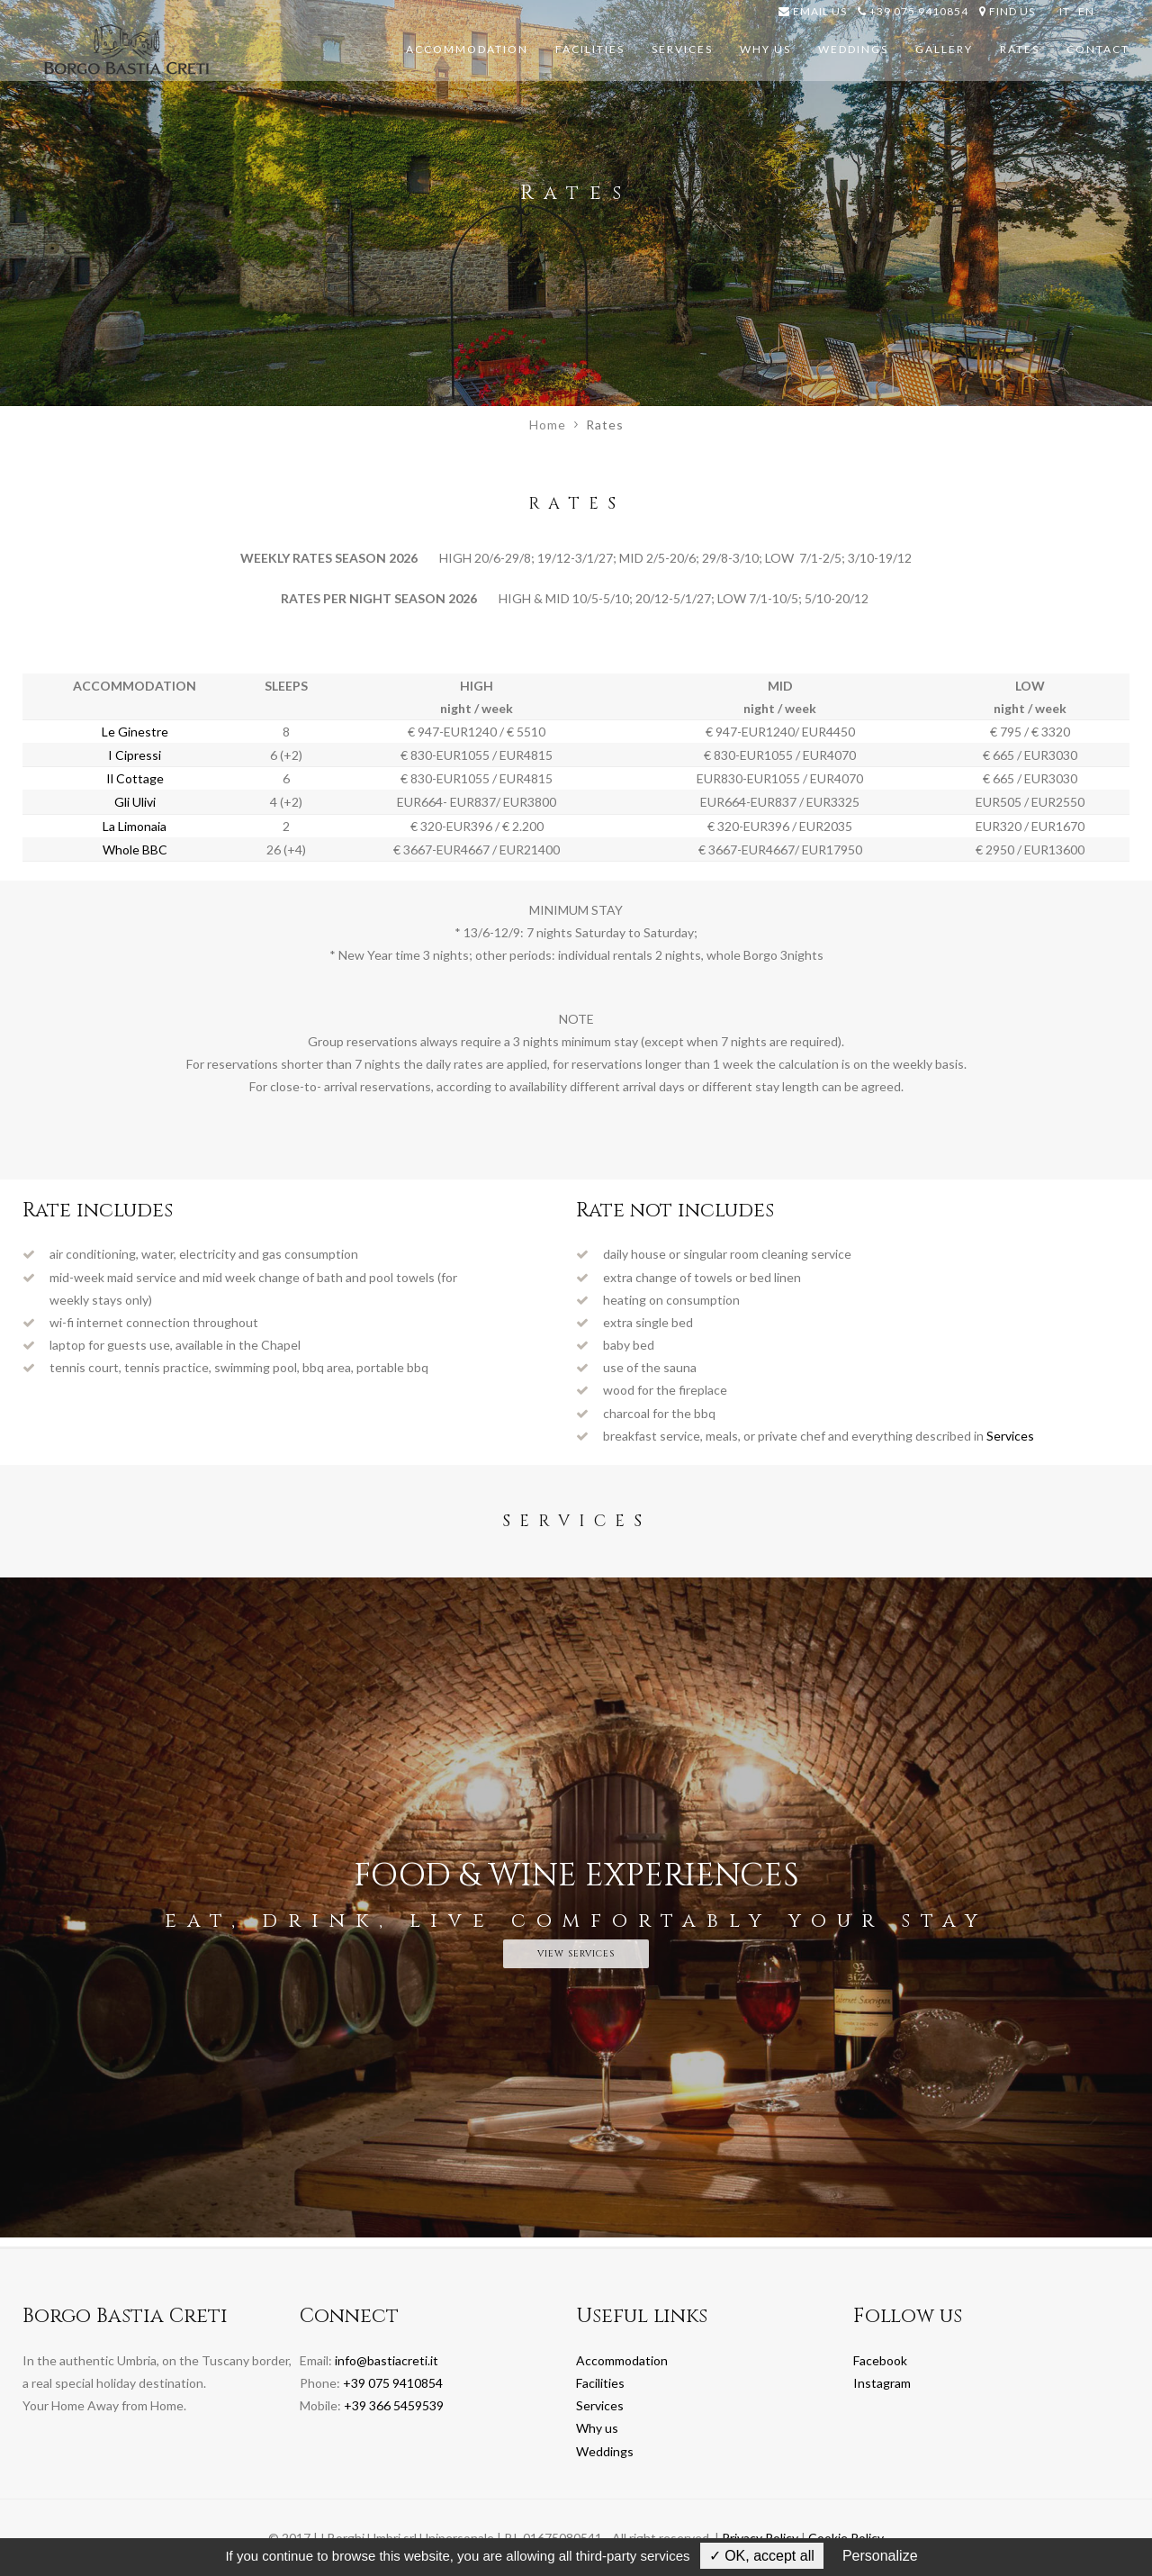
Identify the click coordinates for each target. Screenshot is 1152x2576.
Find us (1007, 11)
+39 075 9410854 (913, 11)
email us (812, 11)
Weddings (853, 49)
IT (1064, 11)
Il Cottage (135, 778)
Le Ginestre (135, 731)
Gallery (944, 49)
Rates (1020, 49)
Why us (765, 49)
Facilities (590, 49)
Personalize (880, 2555)
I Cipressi (134, 755)
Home (547, 424)
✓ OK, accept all (761, 2555)
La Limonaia (134, 826)
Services (682, 49)
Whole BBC (135, 849)
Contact (1098, 49)
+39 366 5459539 (394, 2405)
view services (576, 1954)
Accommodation (467, 49)
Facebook (880, 2360)
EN (1086, 11)
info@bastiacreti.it (386, 2360)
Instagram (882, 2383)
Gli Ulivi (135, 801)
